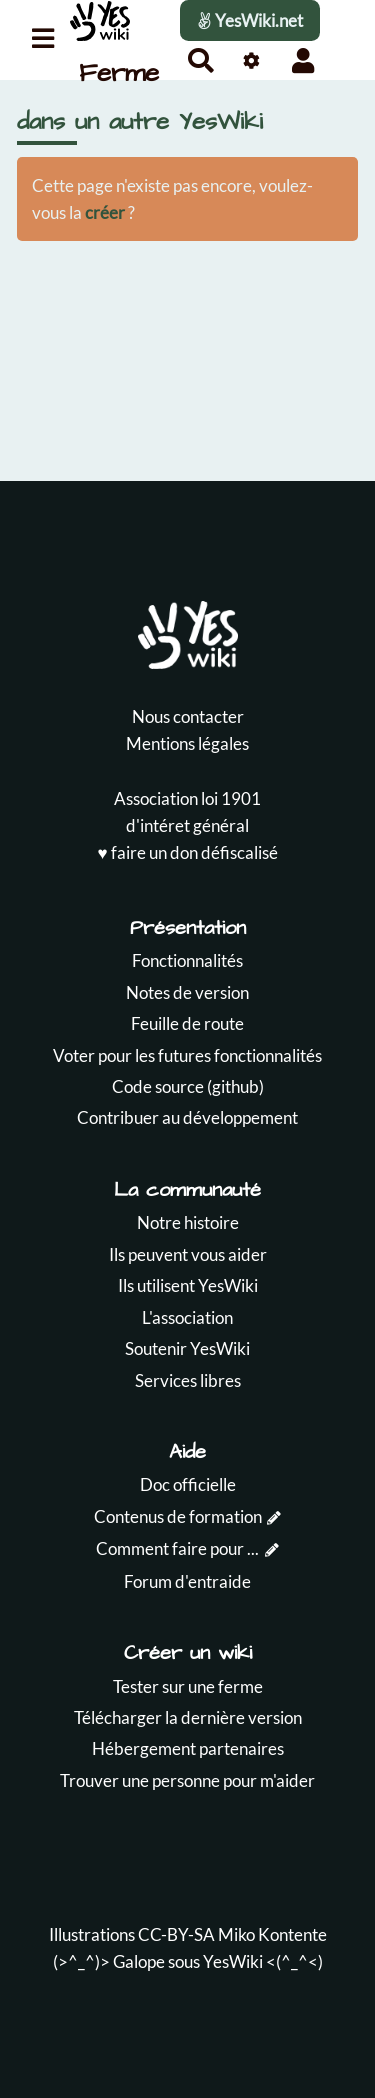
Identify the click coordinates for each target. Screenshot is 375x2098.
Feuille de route (187, 1023)
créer (105, 212)
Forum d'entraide (187, 1581)
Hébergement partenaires (188, 1748)
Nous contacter (188, 716)
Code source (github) (188, 1086)
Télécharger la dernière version (188, 1717)
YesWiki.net (250, 20)
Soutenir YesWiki (187, 1348)
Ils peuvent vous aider (188, 1254)
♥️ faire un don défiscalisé (187, 852)
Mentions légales (187, 743)
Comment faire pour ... (177, 1548)
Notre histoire (188, 1222)
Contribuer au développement (187, 1117)
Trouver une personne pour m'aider (187, 1780)
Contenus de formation (178, 1516)
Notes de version (187, 992)
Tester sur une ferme (188, 1686)
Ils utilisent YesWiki (188, 1285)
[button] (302, 60)
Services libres (188, 1380)
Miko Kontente (272, 1934)
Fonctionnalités (187, 960)
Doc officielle (188, 1484)
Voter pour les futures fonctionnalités (187, 1055)
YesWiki (233, 1961)
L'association (187, 1317)
